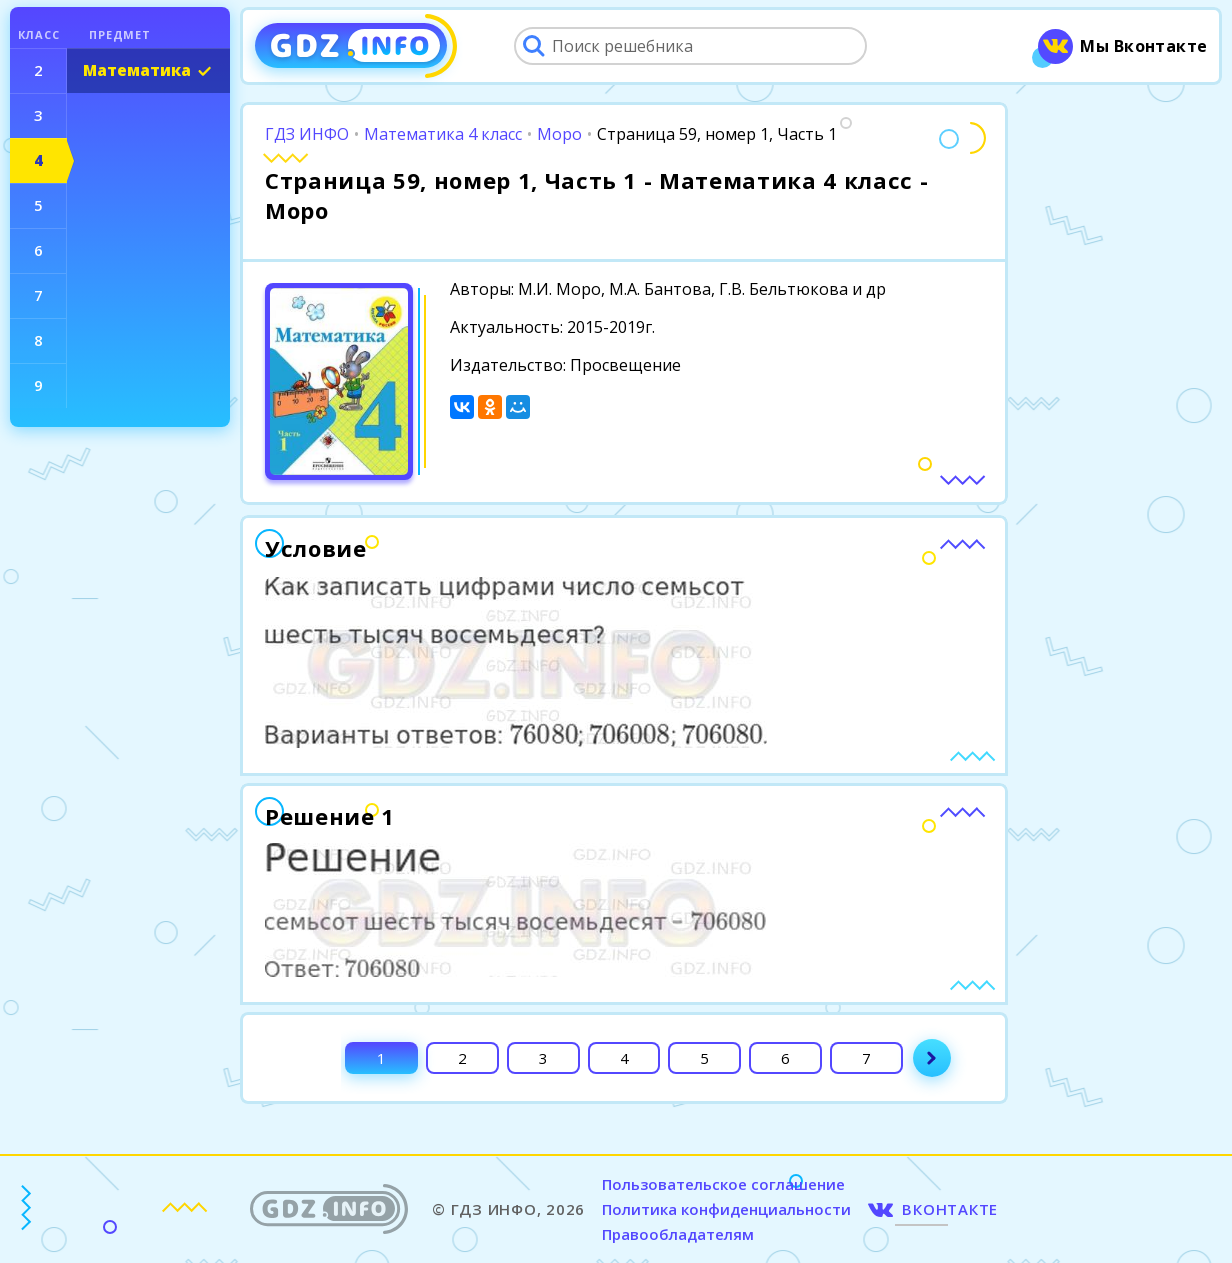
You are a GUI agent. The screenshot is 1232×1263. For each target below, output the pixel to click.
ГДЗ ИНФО (307, 134)
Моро (559, 134)
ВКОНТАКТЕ (950, 1209)
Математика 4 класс (443, 134)
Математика (137, 70)
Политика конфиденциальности (726, 1209)
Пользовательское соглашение (723, 1184)
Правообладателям (678, 1234)
